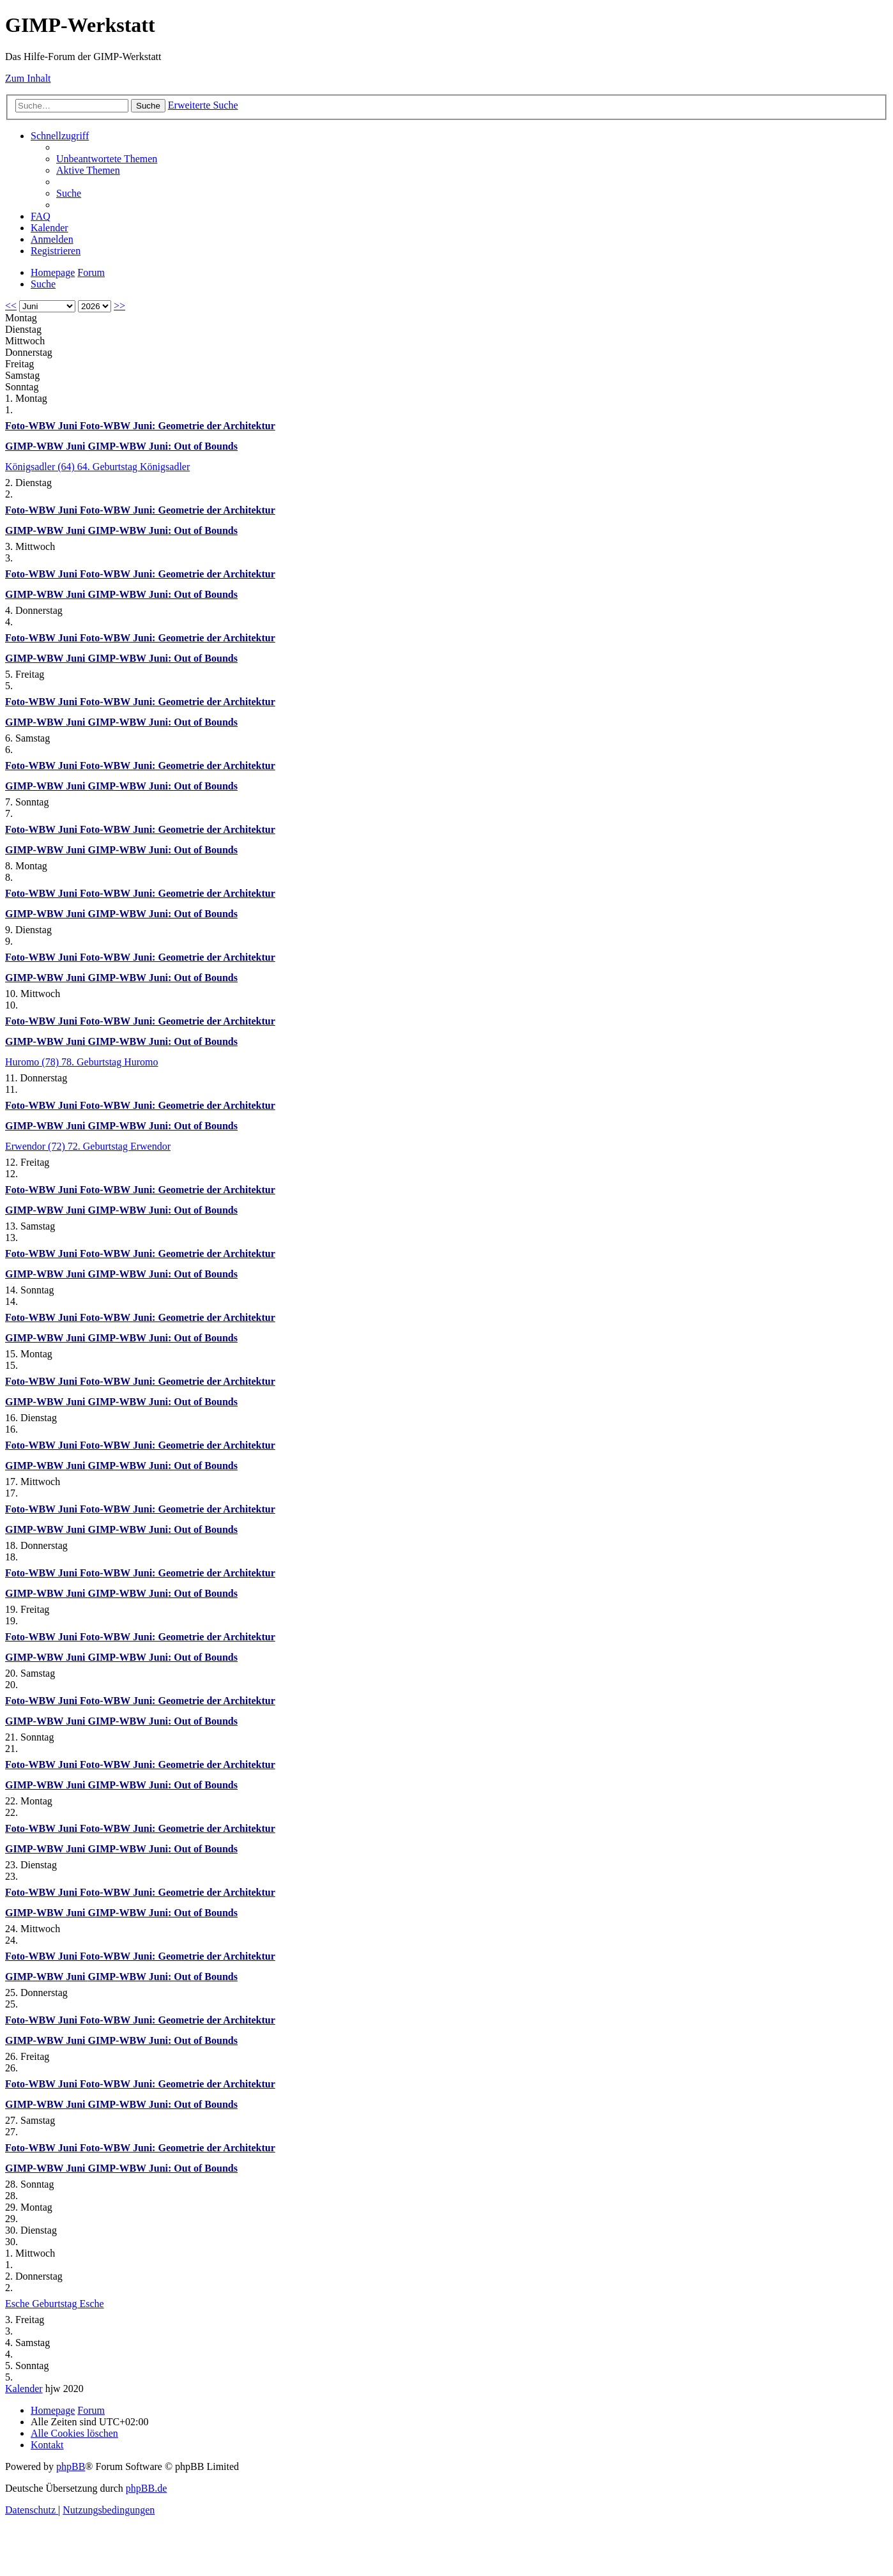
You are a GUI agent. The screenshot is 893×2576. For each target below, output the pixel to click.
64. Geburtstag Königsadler (133, 466)
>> (119, 305)
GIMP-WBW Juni (46, 446)
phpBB (70, 2466)
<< (11, 305)
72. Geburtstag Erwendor (119, 1146)
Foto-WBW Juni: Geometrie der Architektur (177, 425)
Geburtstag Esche (67, 2303)
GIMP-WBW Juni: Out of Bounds (163, 446)
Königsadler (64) (41, 466)
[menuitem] (106, 158)
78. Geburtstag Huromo (109, 1061)
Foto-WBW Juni (42, 425)
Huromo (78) (33, 1061)
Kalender (24, 2388)
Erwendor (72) (36, 1146)
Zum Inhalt (28, 78)
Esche (18, 2303)
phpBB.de (146, 2488)
